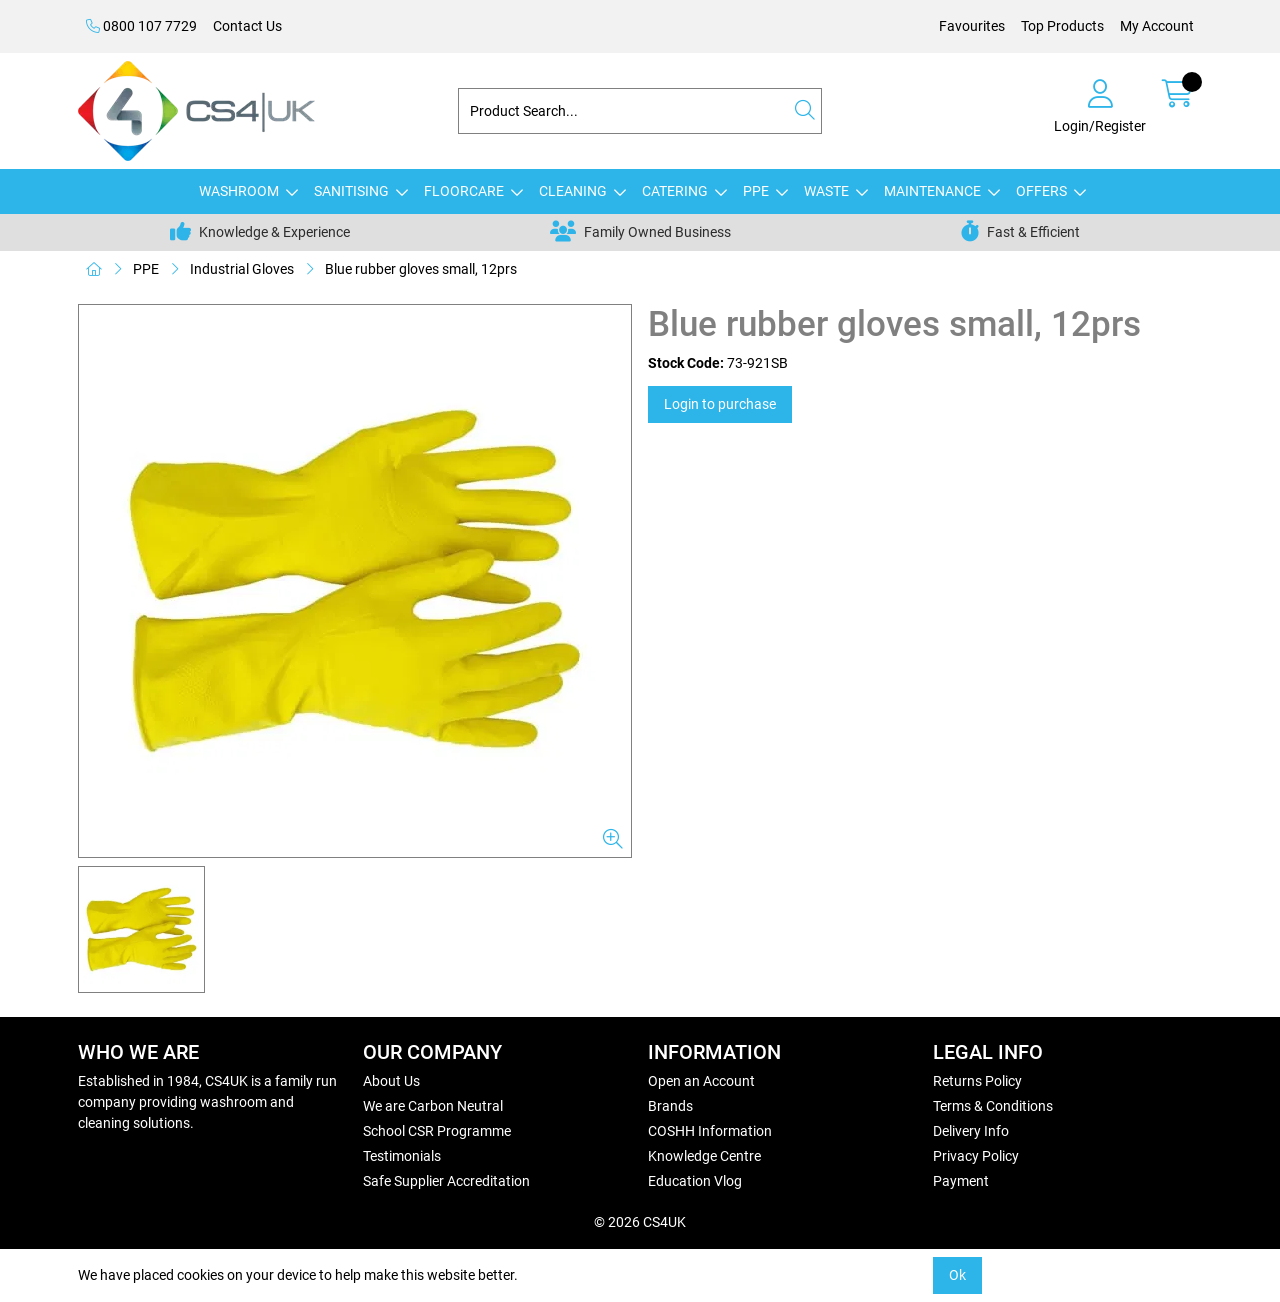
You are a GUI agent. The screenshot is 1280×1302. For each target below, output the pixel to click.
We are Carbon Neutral (433, 1106)
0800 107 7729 (141, 26)
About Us (391, 1081)
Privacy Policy (976, 1156)
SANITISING (351, 191)
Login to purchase (720, 404)
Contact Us (247, 26)
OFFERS (1041, 191)
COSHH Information (710, 1131)
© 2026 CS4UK (640, 1222)
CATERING (675, 191)
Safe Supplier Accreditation (446, 1181)
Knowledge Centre (704, 1156)
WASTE (826, 191)
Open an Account (701, 1081)
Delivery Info (971, 1131)
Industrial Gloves (242, 269)
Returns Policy (977, 1081)
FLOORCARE (464, 191)
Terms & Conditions (993, 1106)
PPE (756, 191)
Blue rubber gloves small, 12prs (421, 269)
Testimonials (402, 1156)
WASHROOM (239, 191)
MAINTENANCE (932, 191)
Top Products (1062, 26)
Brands (670, 1106)
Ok (957, 1275)
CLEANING (573, 191)
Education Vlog (695, 1181)
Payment (961, 1181)
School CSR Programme (437, 1131)
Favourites (972, 26)
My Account (1157, 26)
